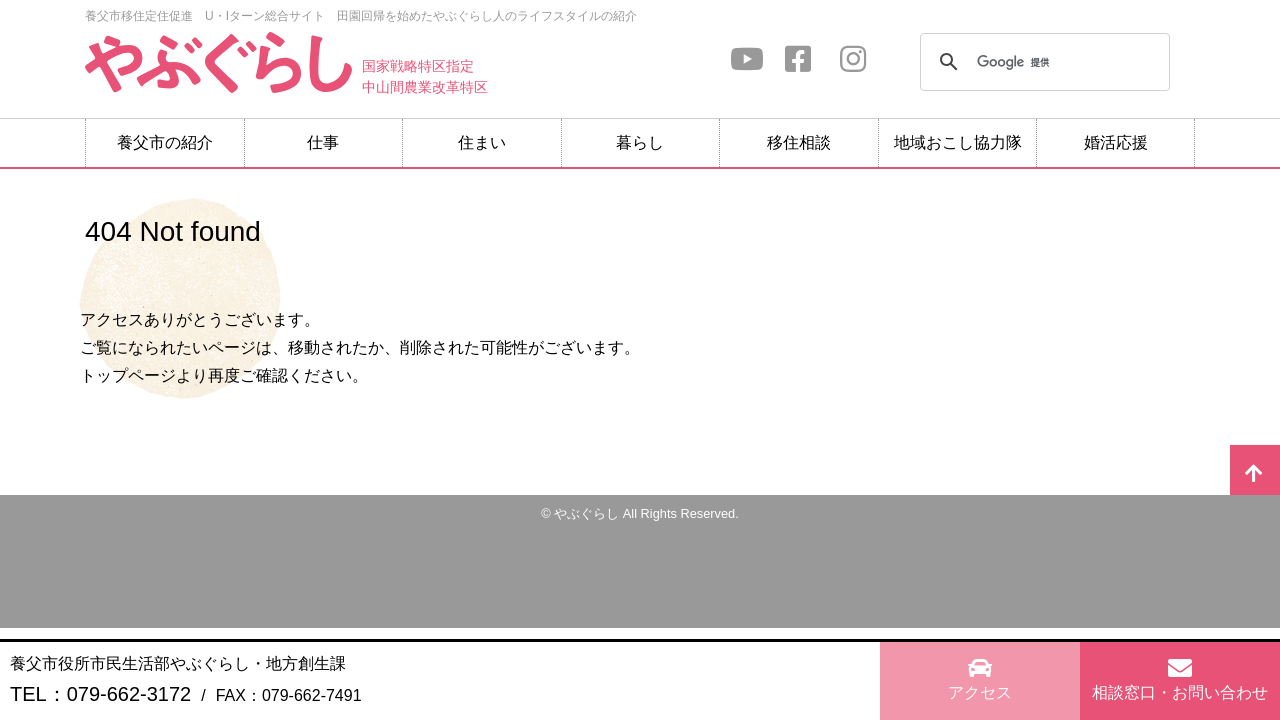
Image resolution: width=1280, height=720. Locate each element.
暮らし (640, 142)
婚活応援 (1116, 142)
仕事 (323, 142)
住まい (482, 142)
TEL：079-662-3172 (100, 694)
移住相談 (799, 142)
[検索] (1042, 62)
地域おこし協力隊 (958, 142)
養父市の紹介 (165, 142)
